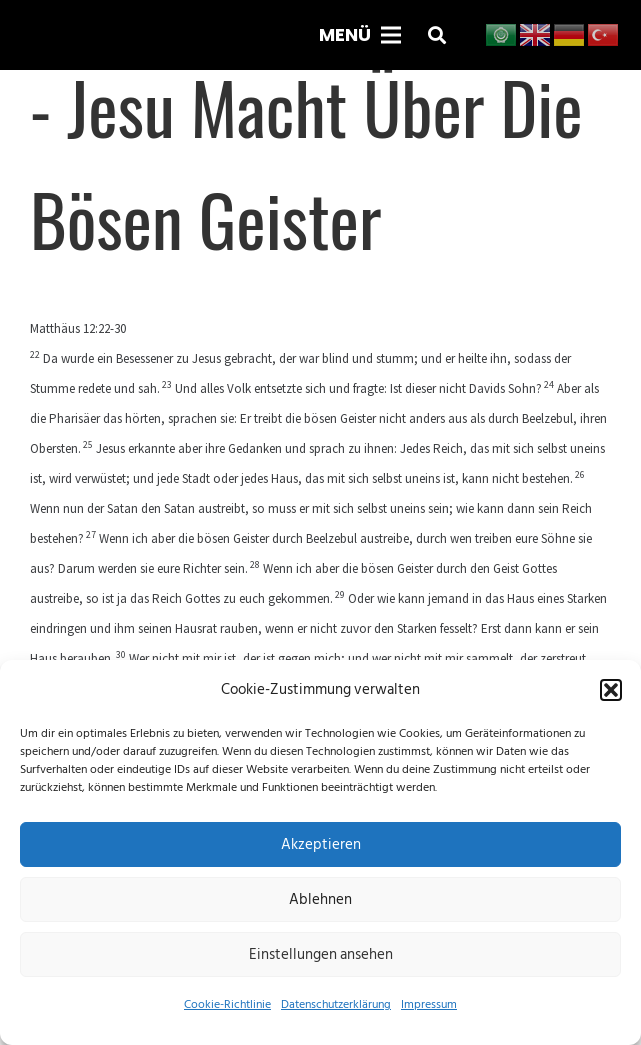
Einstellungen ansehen (321, 954)
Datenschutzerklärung (336, 1004)
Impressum (429, 1004)
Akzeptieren (321, 844)
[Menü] (360, 35)
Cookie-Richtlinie (227, 1004)
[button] (611, 690)
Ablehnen (320, 899)
